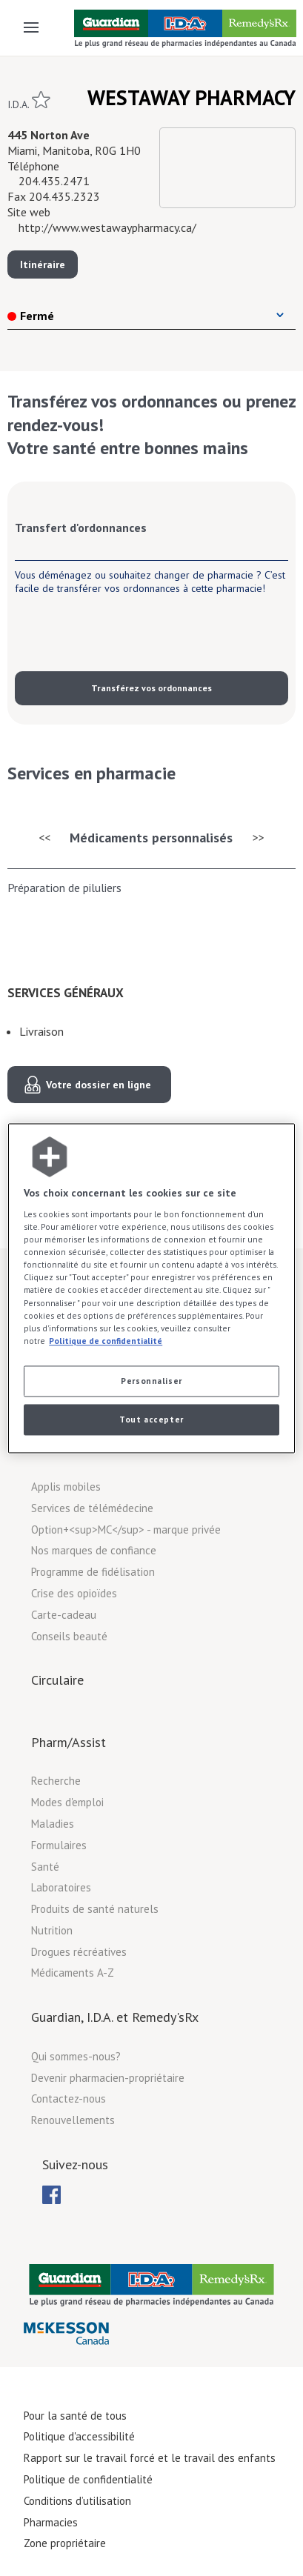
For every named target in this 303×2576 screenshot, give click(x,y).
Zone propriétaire (65, 2543)
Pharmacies (51, 2522)
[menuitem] (51, 2195)
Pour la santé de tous (75, 2416)
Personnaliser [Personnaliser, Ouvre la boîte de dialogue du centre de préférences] (151, 1380)
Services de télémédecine (92, 1508)
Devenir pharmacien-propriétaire (107, 2078)
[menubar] (51, 2195)
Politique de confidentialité (88, 2479)
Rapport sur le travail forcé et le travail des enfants (150, 2458)
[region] (151, 1288)
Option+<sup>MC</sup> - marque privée (126, 1529)
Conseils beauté (69, 1636)
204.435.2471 (54, 180)
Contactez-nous (68, 2098)
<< (44, 837)
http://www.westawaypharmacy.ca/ (107, 227)
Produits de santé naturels (95, 1909)
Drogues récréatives (79, 1952)
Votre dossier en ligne (98, 1084)
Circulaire (57, 1679)
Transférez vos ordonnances (151, 687)
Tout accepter (151, 1419)
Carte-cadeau (63, 1615)
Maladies (52, 1824)
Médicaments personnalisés (151, 837)
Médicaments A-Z (72, 1973)
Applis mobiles (66, 1487)
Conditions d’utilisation (77, 2501)
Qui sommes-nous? (76, 2056)
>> (258, 837)
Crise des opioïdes (74, 1593)
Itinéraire (42, 264)
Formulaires (59, 1845)
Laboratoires (61, 1887)
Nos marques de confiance (93, 1550)
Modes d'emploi (67, 1802)
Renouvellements (73, 2120)
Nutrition (52, 1930)
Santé (45, 1867)
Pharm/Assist (68, 1742)
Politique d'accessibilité (79, 2436)
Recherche (56, 1781)
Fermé (30, 315)
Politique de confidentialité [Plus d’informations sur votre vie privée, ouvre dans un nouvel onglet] (105, 1340)
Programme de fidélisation (93, 1572)
